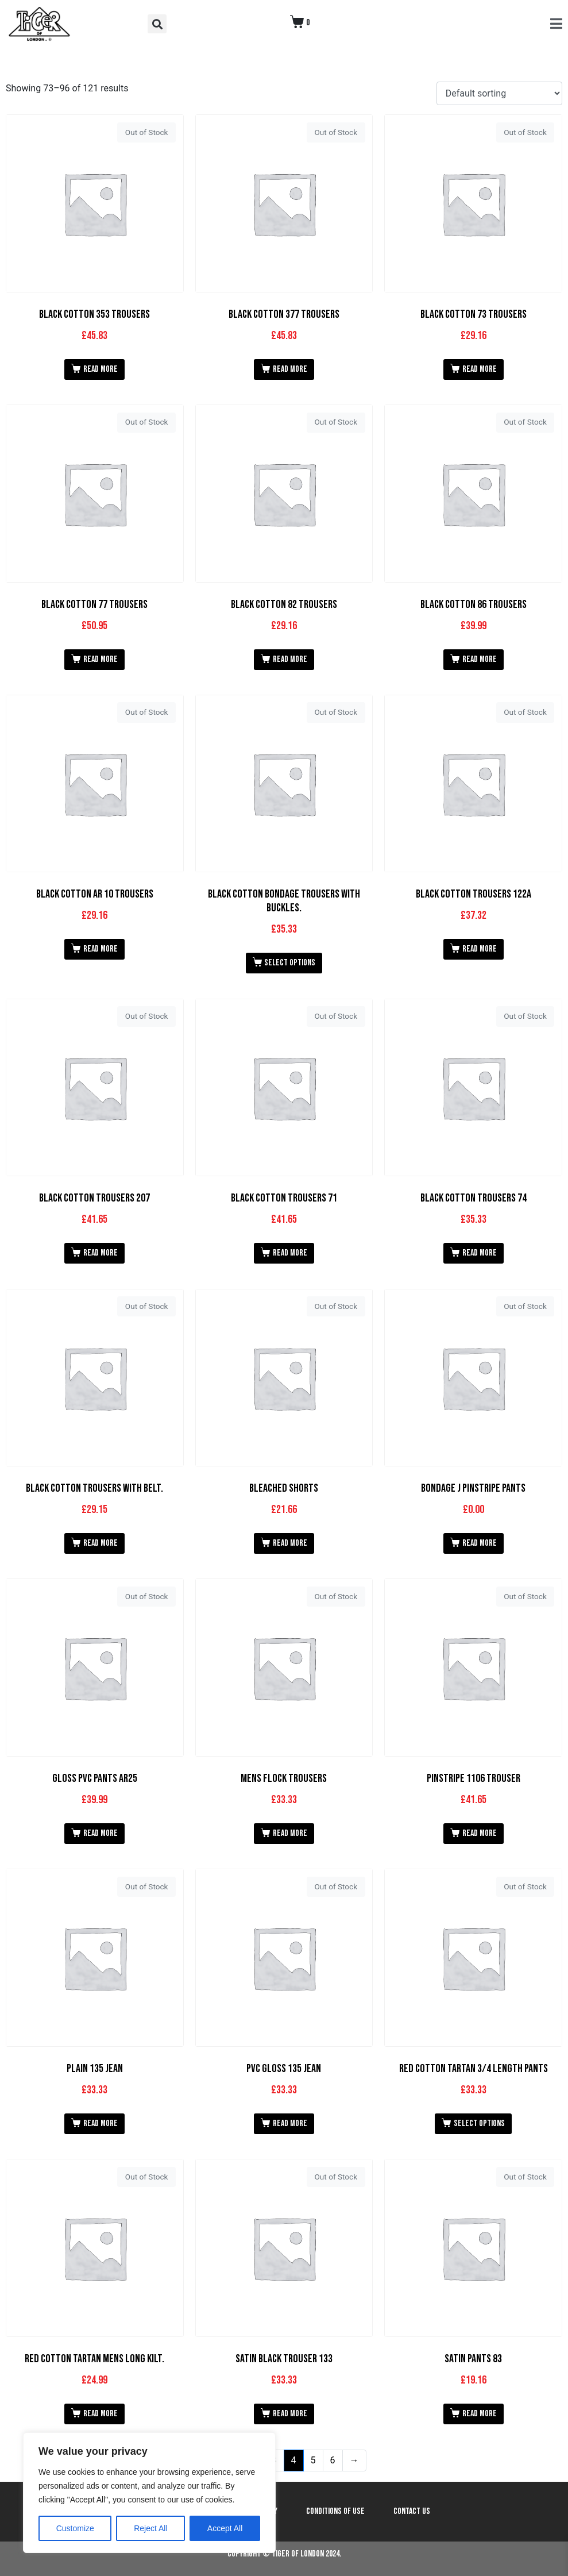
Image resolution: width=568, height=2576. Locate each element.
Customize (75, 2528)
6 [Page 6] (332, 2460)
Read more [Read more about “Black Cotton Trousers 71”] (290, 1252)
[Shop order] (499, 93)
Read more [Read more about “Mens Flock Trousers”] (290, 1833)
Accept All (224, 2528)
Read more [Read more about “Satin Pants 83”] (479, 2413)
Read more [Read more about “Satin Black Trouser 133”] (290, 2413)
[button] (157, 23)
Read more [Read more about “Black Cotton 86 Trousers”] (479, 659)
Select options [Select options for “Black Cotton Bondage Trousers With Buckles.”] (289, 962)
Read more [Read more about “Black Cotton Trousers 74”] (479, 1252)
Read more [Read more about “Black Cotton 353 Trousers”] (100, 369)
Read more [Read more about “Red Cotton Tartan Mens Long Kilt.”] (100, 2413)
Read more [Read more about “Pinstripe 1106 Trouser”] (479, 1833)
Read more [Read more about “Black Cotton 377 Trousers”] (290, 369)
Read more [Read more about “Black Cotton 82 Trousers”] (290, 659)
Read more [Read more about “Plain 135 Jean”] (100, 2123)
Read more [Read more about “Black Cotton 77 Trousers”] (100, 659)
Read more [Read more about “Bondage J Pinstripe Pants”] (479, 1543)
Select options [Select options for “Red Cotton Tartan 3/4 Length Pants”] (479, 2123)
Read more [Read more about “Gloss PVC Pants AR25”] (100, 1833)
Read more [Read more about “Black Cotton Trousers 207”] (100, 1252)
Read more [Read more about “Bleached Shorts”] (290, 1543)
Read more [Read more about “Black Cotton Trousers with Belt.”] (100, 1543)
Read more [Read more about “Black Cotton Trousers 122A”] (479, 949)
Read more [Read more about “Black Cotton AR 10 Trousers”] (100, 949)
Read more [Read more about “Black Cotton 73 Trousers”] (479, 369)
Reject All (150, 2528)
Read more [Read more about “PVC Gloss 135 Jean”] (290, 2123)
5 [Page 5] (313, 2460)
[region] (149, 2492)
